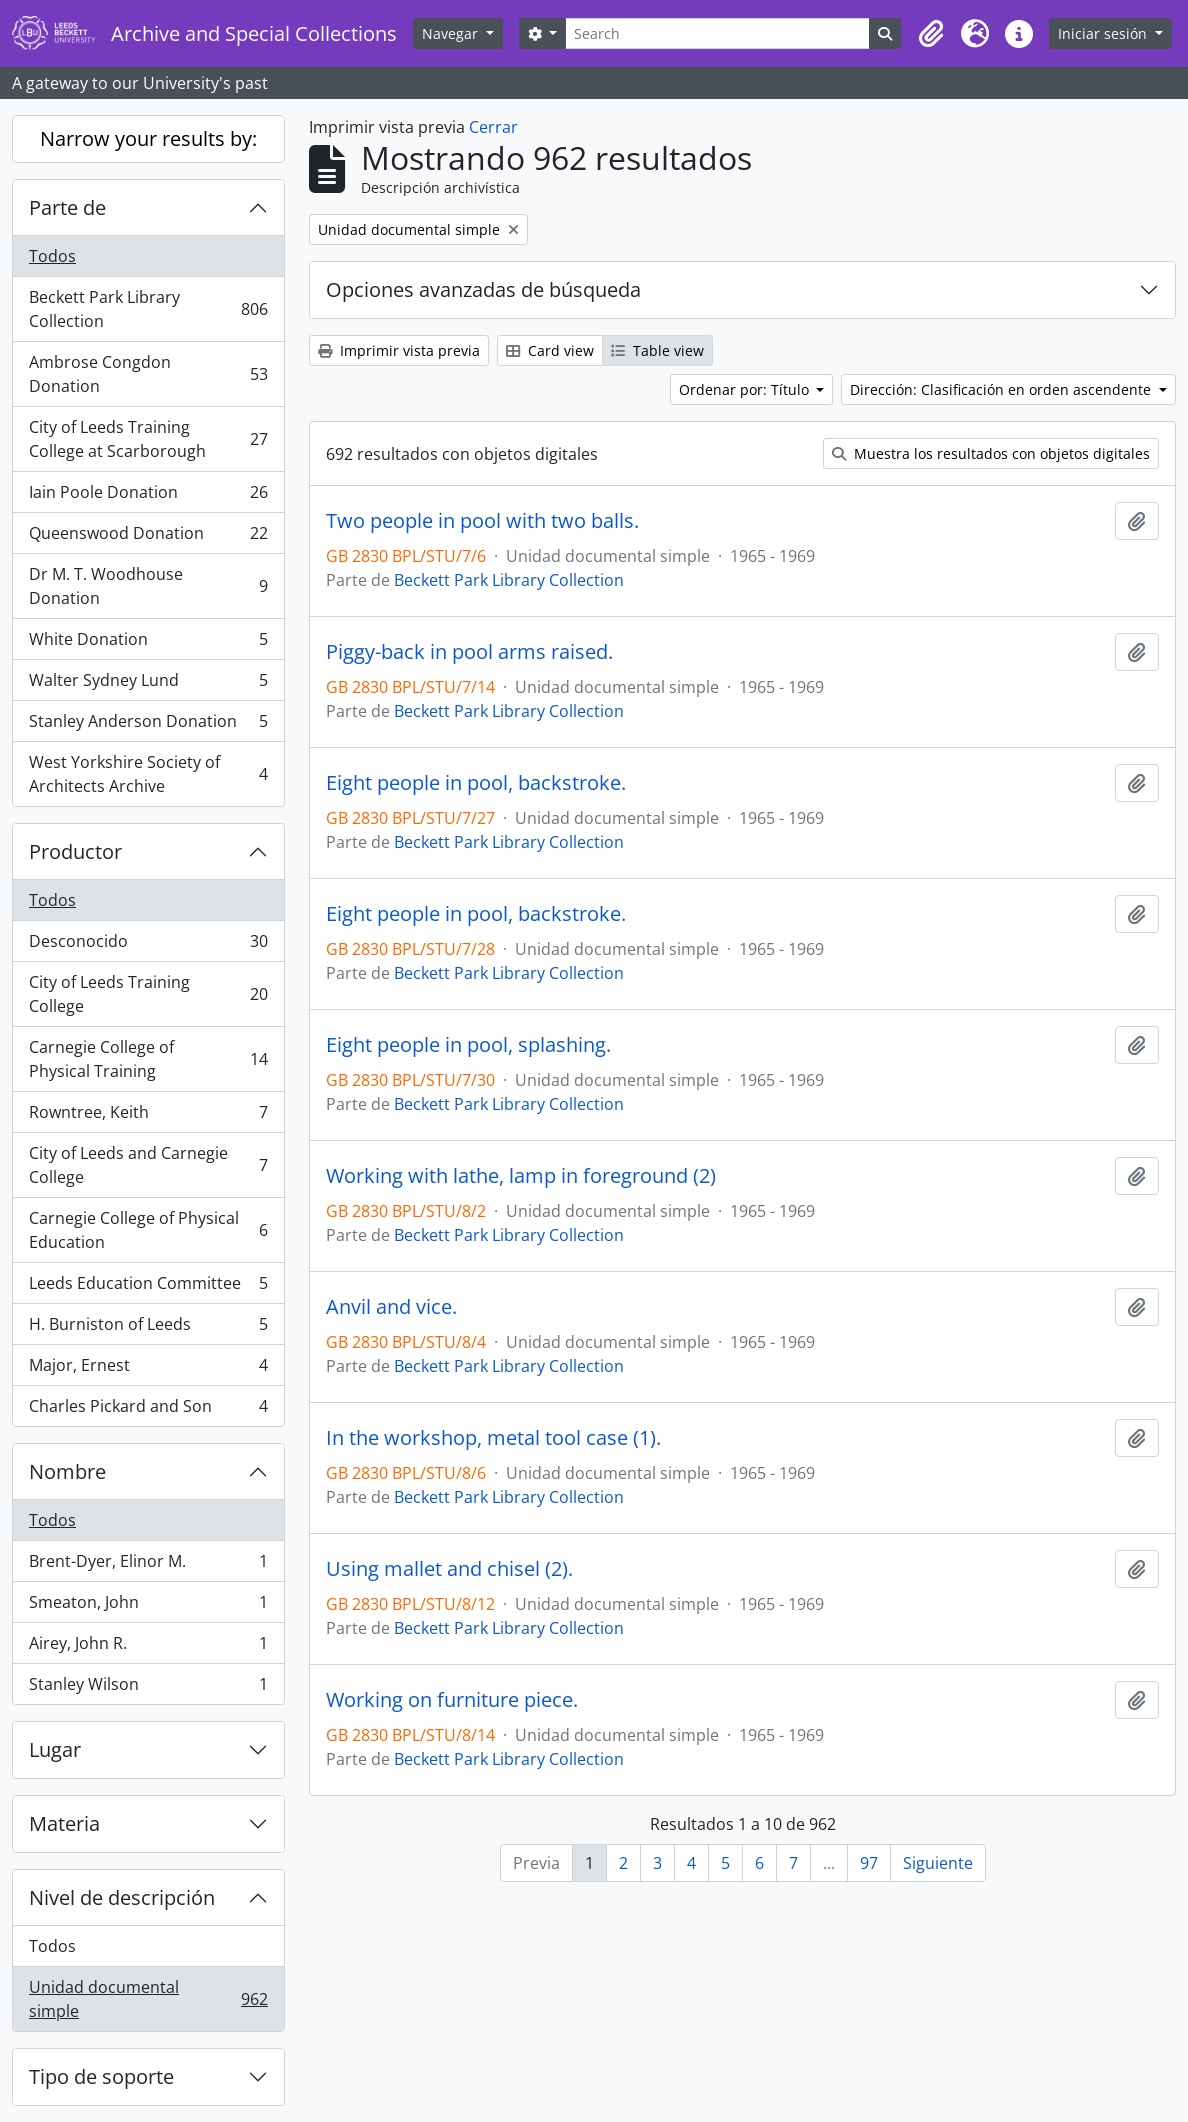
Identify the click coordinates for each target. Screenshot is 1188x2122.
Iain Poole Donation (148, 496)
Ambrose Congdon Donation (148, 374)
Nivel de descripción (122, 1897)
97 (869, 1863)
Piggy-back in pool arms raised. (469, 652)
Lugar (55, 1749)
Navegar (452, 33)
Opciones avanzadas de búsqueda (483, 289)
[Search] (717, 33)
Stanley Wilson (148, 1688)
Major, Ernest (148, 1369)
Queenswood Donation (148, 537)
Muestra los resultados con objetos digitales (991, 453)
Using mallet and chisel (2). (449, 1569)
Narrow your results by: (148, 138)
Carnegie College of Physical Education (148, 1230)
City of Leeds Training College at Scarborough (148, 439)
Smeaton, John (148, 1606)
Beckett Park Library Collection (148, 309)
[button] (931, 34)
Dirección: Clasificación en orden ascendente (1002, 389)
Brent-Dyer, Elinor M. (148, 1565)
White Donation (148, 643)
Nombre (67, 1471)
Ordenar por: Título (746, 389)
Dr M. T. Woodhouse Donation (148, 586)
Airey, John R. (148, 1647)
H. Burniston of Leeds (148, 1328)
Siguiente (938, 1863)
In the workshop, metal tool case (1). (493, 1438)
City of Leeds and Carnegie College (148, 1165)
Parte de (67, 207)
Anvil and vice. (391, 1307)
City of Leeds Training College (148, 994)
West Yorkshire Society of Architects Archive (148, 774)
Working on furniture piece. (452, 1700)
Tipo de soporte (101, 2076)
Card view (550, 350)
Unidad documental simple (148, 1999)
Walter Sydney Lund (148, 684)
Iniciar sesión (1104, 33)
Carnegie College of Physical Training (148, 1059)
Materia (64, 1823)
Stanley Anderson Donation (148, 725)
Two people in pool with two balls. (482, 521)
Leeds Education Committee (148, 1287)
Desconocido (148, 945)
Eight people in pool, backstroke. (476, 783)
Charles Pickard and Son (148, 1410)
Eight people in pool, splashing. (468, 1045)
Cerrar (493, 127)
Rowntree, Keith (148, 1116)
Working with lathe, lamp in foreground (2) (521, 1176)
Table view (657, 350)
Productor (75, 851)
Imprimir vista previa (399, 350)
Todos (52, 256)
